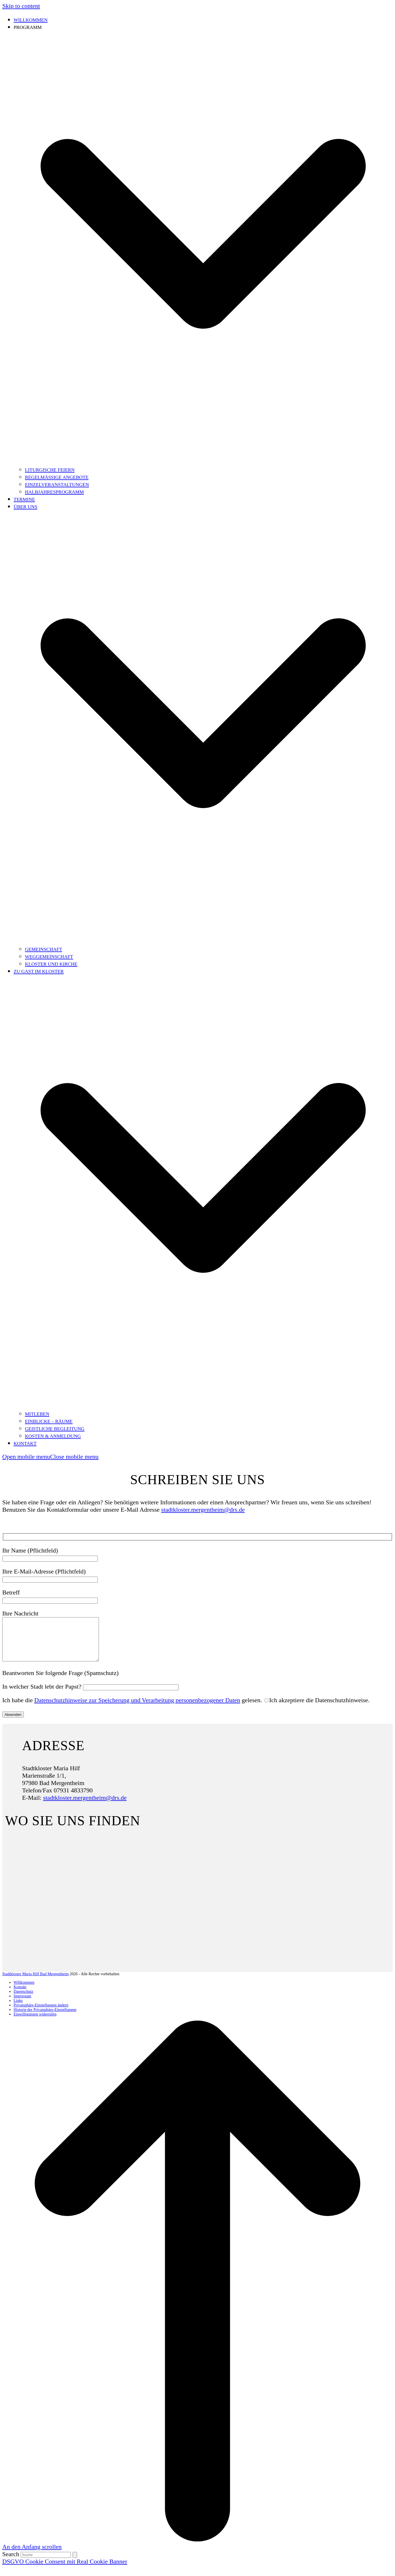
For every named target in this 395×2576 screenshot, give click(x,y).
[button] (50, 1456)
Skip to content (21, 5)
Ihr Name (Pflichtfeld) (50, 1554)
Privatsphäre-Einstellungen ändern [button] (41, 2014)
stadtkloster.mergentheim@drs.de (203, 1509)
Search (10, 2562)
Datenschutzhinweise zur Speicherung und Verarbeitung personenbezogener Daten (137, 1708)
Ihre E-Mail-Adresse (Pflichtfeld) (50, 1575)
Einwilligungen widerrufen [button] (35, 2023)
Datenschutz (23, 2000)
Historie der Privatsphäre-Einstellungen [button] (45, 2018)
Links (18, 2009)
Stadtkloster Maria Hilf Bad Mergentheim (35, 1982)
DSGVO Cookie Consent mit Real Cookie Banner (64, 2569)
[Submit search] (75, 2563)
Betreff (50, 1596)
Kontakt (20, 1995)
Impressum (22, 2004)
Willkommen (24, 1991)
